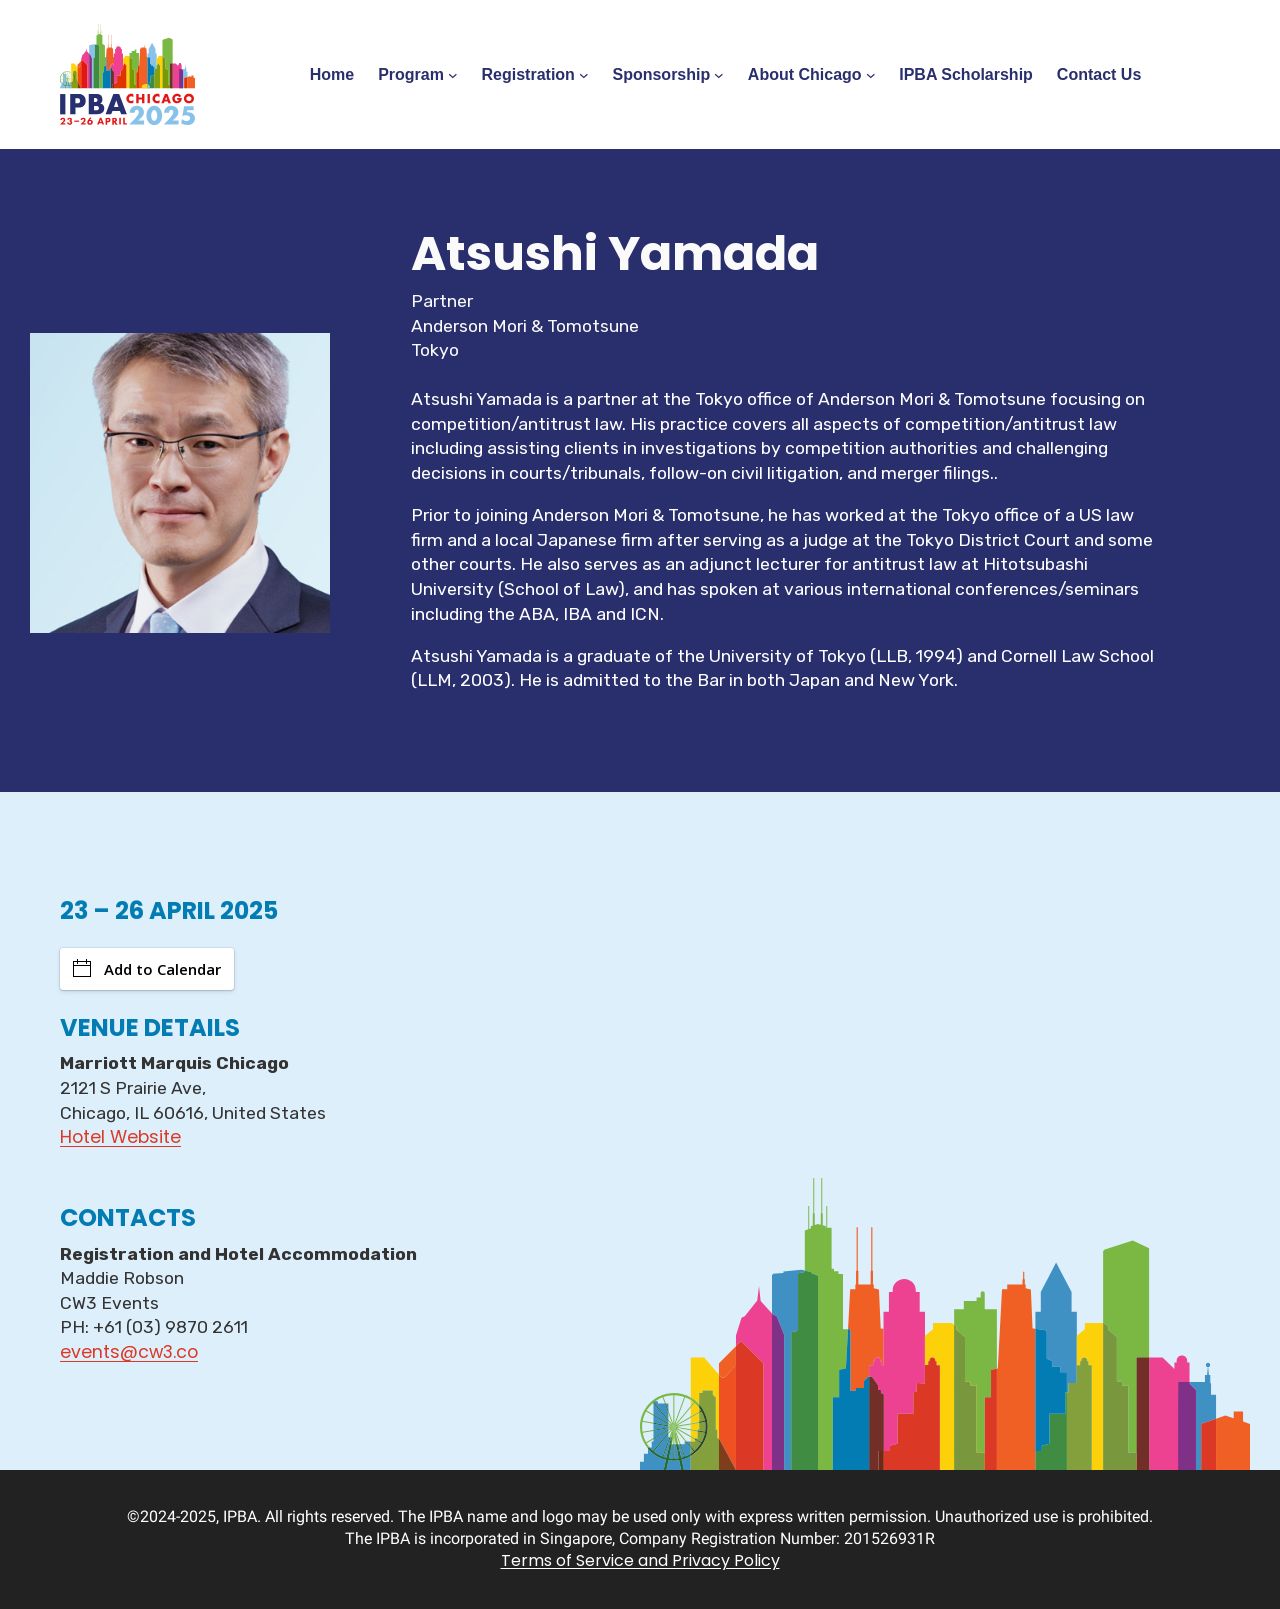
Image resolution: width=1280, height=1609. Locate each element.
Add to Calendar (147, 969)
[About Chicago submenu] (871, 75)
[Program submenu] (453, 75)
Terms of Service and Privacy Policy (640, 1560)
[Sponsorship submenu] (719, 75)
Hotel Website (120, 1137)
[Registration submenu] (584, 75)
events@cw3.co (129, 1352)
